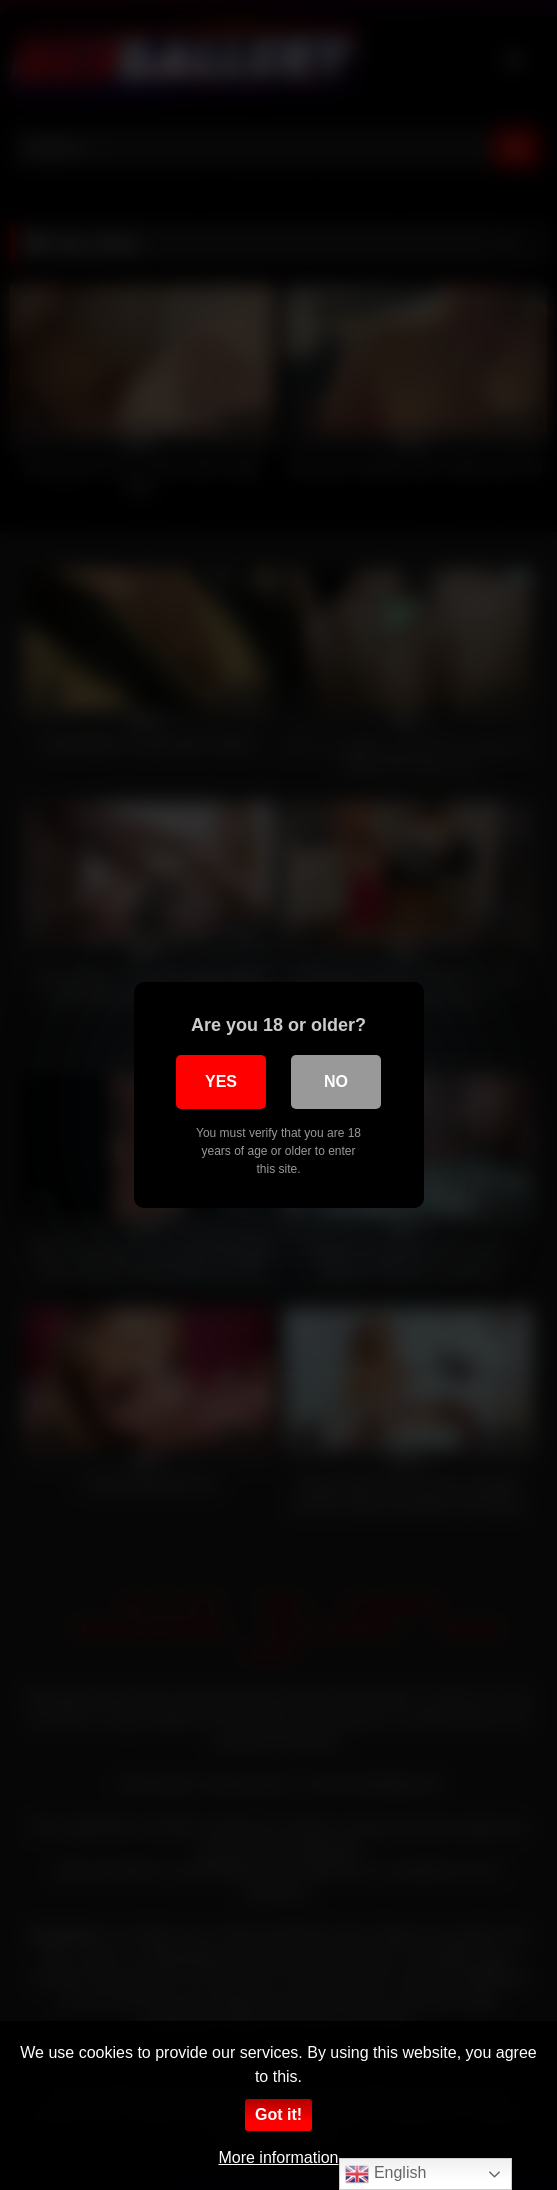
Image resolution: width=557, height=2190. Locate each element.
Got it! (278, 2114)
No (336, 1081)
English (385, 2174)
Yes (221, 1081)
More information (278, 2157)
